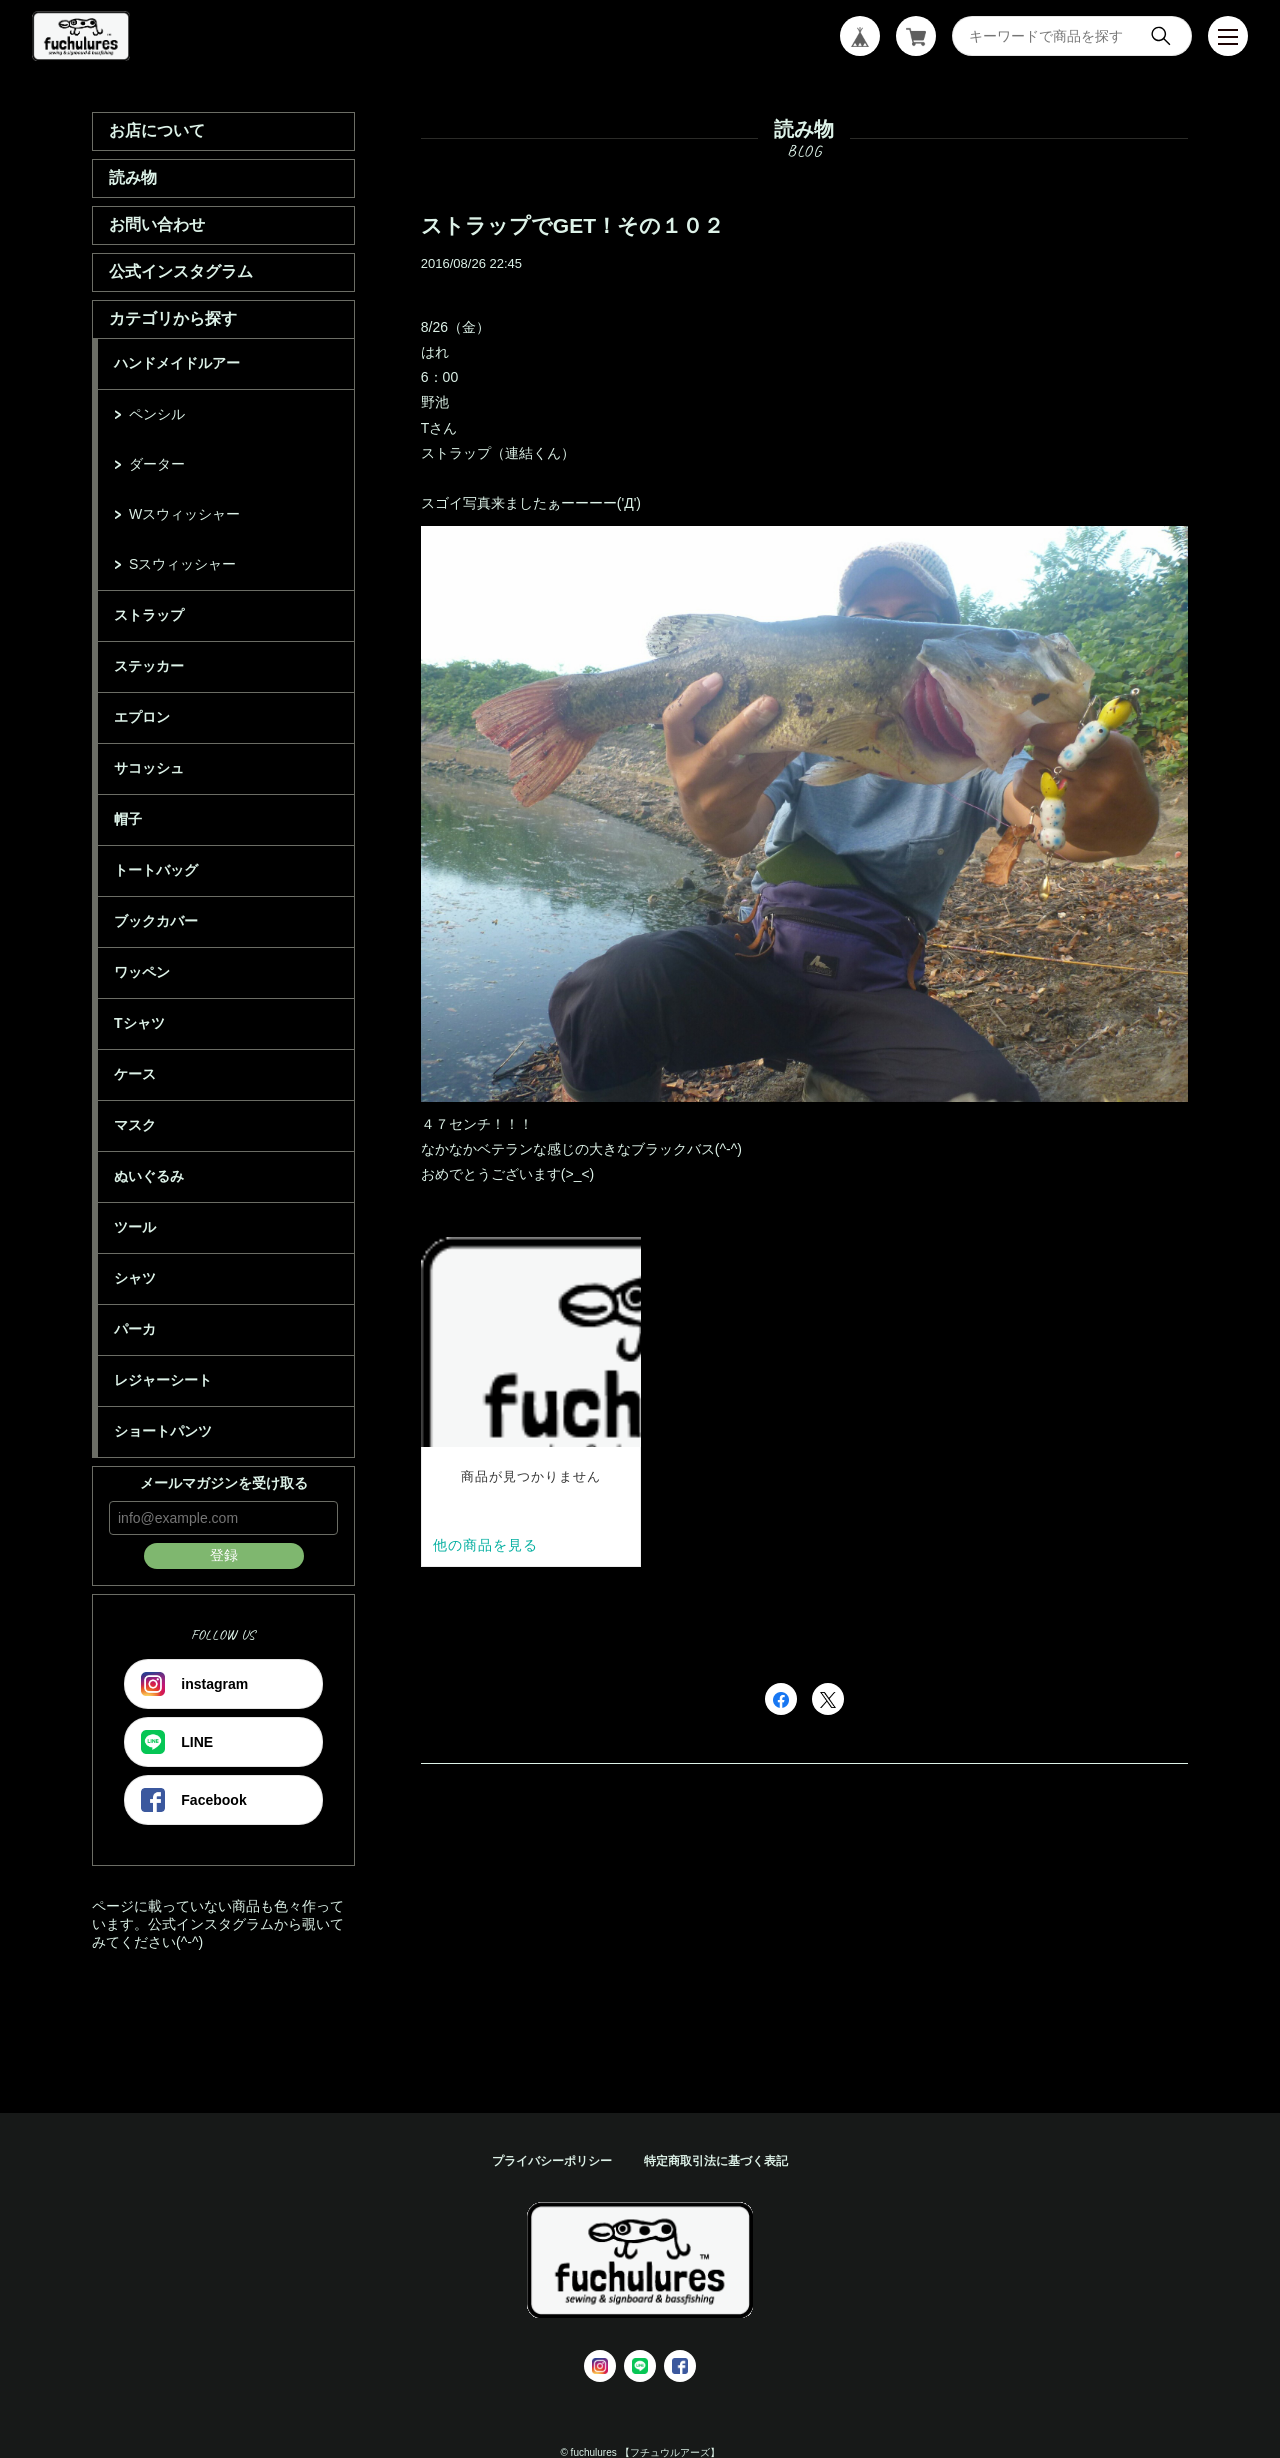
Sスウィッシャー (182, 564)
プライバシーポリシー (552, 2161)
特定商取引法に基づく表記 (716, 2161)
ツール (135, 1227)
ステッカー (149, 666)
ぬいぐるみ (149, 1176)
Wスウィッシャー (184, 514)
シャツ (135, 1278)
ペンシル (157, 414)
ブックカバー (156, 921)
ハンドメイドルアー (177, 363)
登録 (224, 1555)
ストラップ (149, 615)
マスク (135, 1125)
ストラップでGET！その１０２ (572, 225)
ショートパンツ (163, 1431)
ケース (135, 1074)
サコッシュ (149, 768)
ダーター (157, 464)
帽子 (128, 819)
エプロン (142, 717)
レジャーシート (163, 1380)
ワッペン (142, 972)
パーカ (135, 1329)
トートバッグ (156, 870)
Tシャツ (139, 1023)
